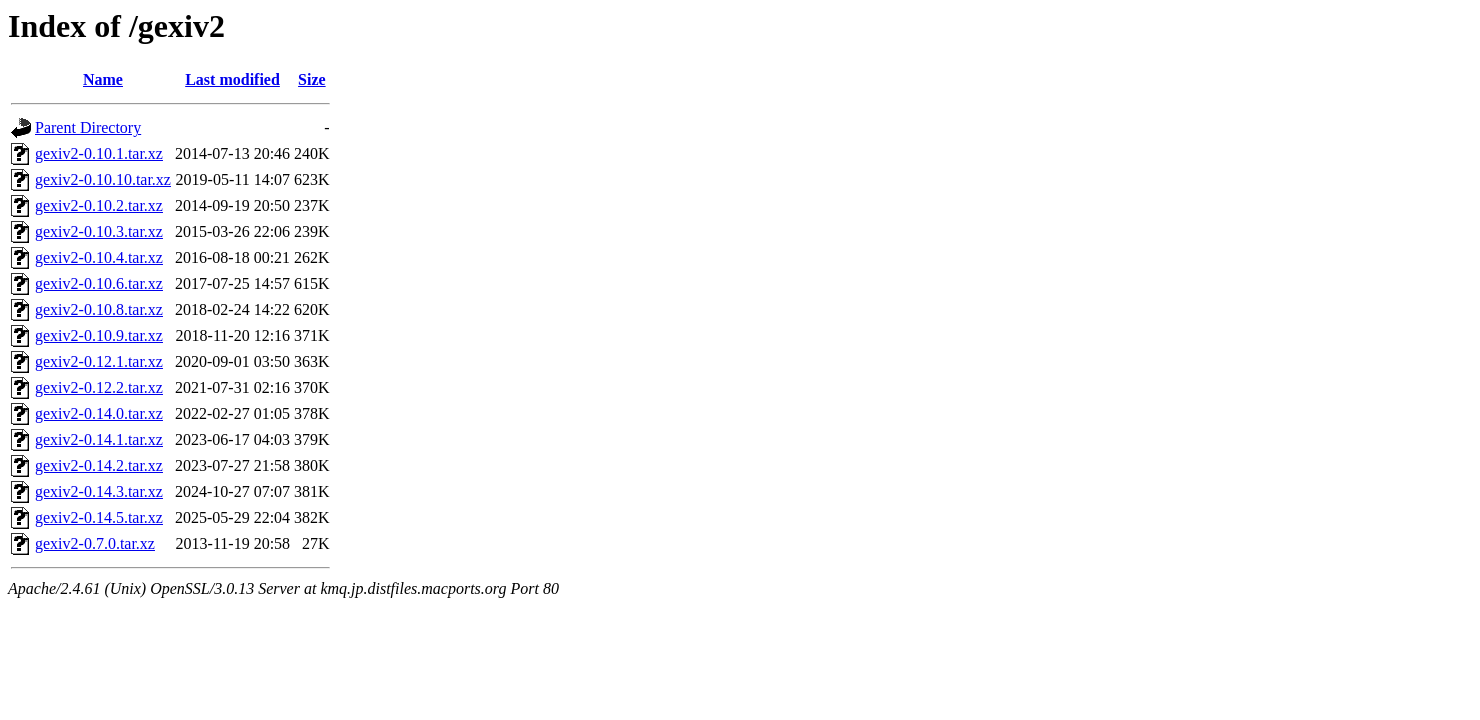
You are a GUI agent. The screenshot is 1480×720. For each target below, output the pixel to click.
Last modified (232, 79)
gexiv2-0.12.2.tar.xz (99, 387)
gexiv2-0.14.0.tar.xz (99, 413)
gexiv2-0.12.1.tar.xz (99, 361)
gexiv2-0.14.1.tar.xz (99, 439)
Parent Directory (88, 127)
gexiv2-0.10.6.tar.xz (99, 283)
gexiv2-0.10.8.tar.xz (99, 309)
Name (103, 79)
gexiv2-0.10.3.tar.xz (99, 231)
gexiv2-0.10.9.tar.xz (99, 335)
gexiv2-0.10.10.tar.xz (103, 179)
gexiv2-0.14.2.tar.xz (99, 465)
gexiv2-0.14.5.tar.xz (99, 517)
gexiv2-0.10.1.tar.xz (99, 153)
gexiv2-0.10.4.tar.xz (99, 257)
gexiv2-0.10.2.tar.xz (99, 205)
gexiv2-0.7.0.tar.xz (95, 543)
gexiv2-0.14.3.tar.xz (99, 491)
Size (312, 79)
